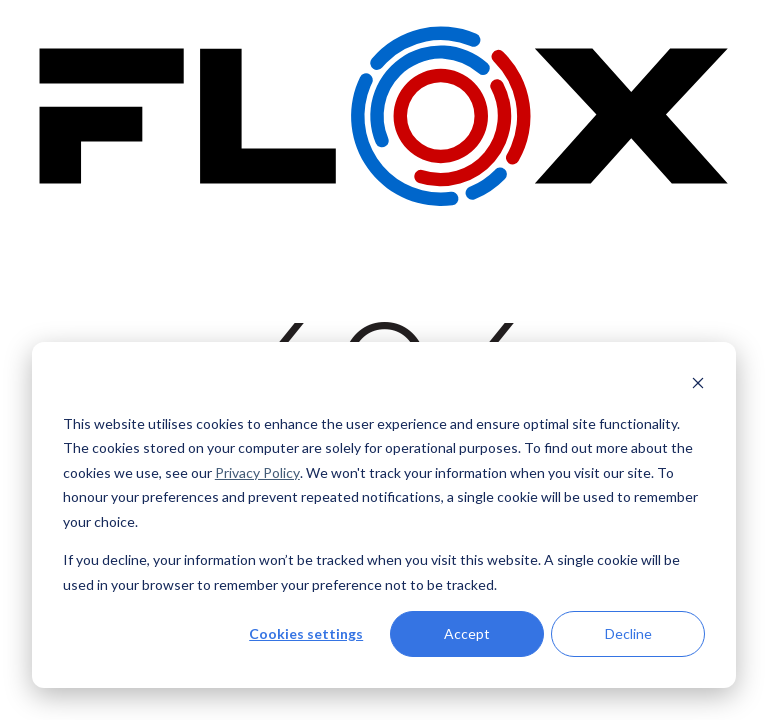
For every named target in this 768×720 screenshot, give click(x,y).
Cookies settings (306, 633)
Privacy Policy (257, 472)
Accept (467, 633)
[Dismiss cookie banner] (698, 385)
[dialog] (384, 515)
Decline (628, 633)
